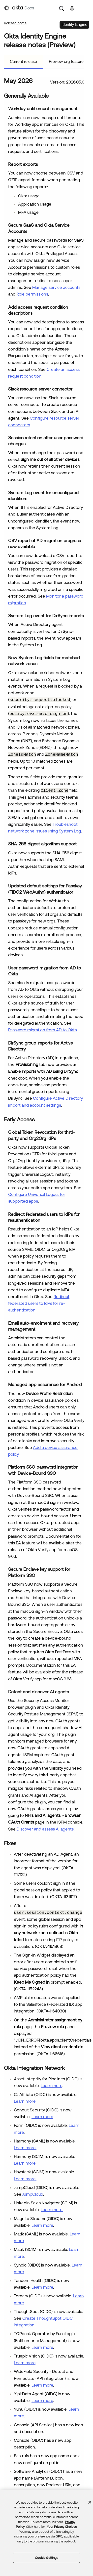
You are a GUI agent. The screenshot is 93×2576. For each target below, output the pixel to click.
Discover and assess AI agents (45, 1829)
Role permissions (32, 294)
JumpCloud (32, 2194)
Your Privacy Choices (62, 2527)
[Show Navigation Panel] (86, 8)
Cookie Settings (46, 2558)
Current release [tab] (23, 61)
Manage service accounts (56, 287)
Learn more (51, 2085)
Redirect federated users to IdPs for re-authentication (38, 1303)
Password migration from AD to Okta (42, 1029)
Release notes (15, 23)
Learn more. (25, 2147)
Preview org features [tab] (67, 61)
